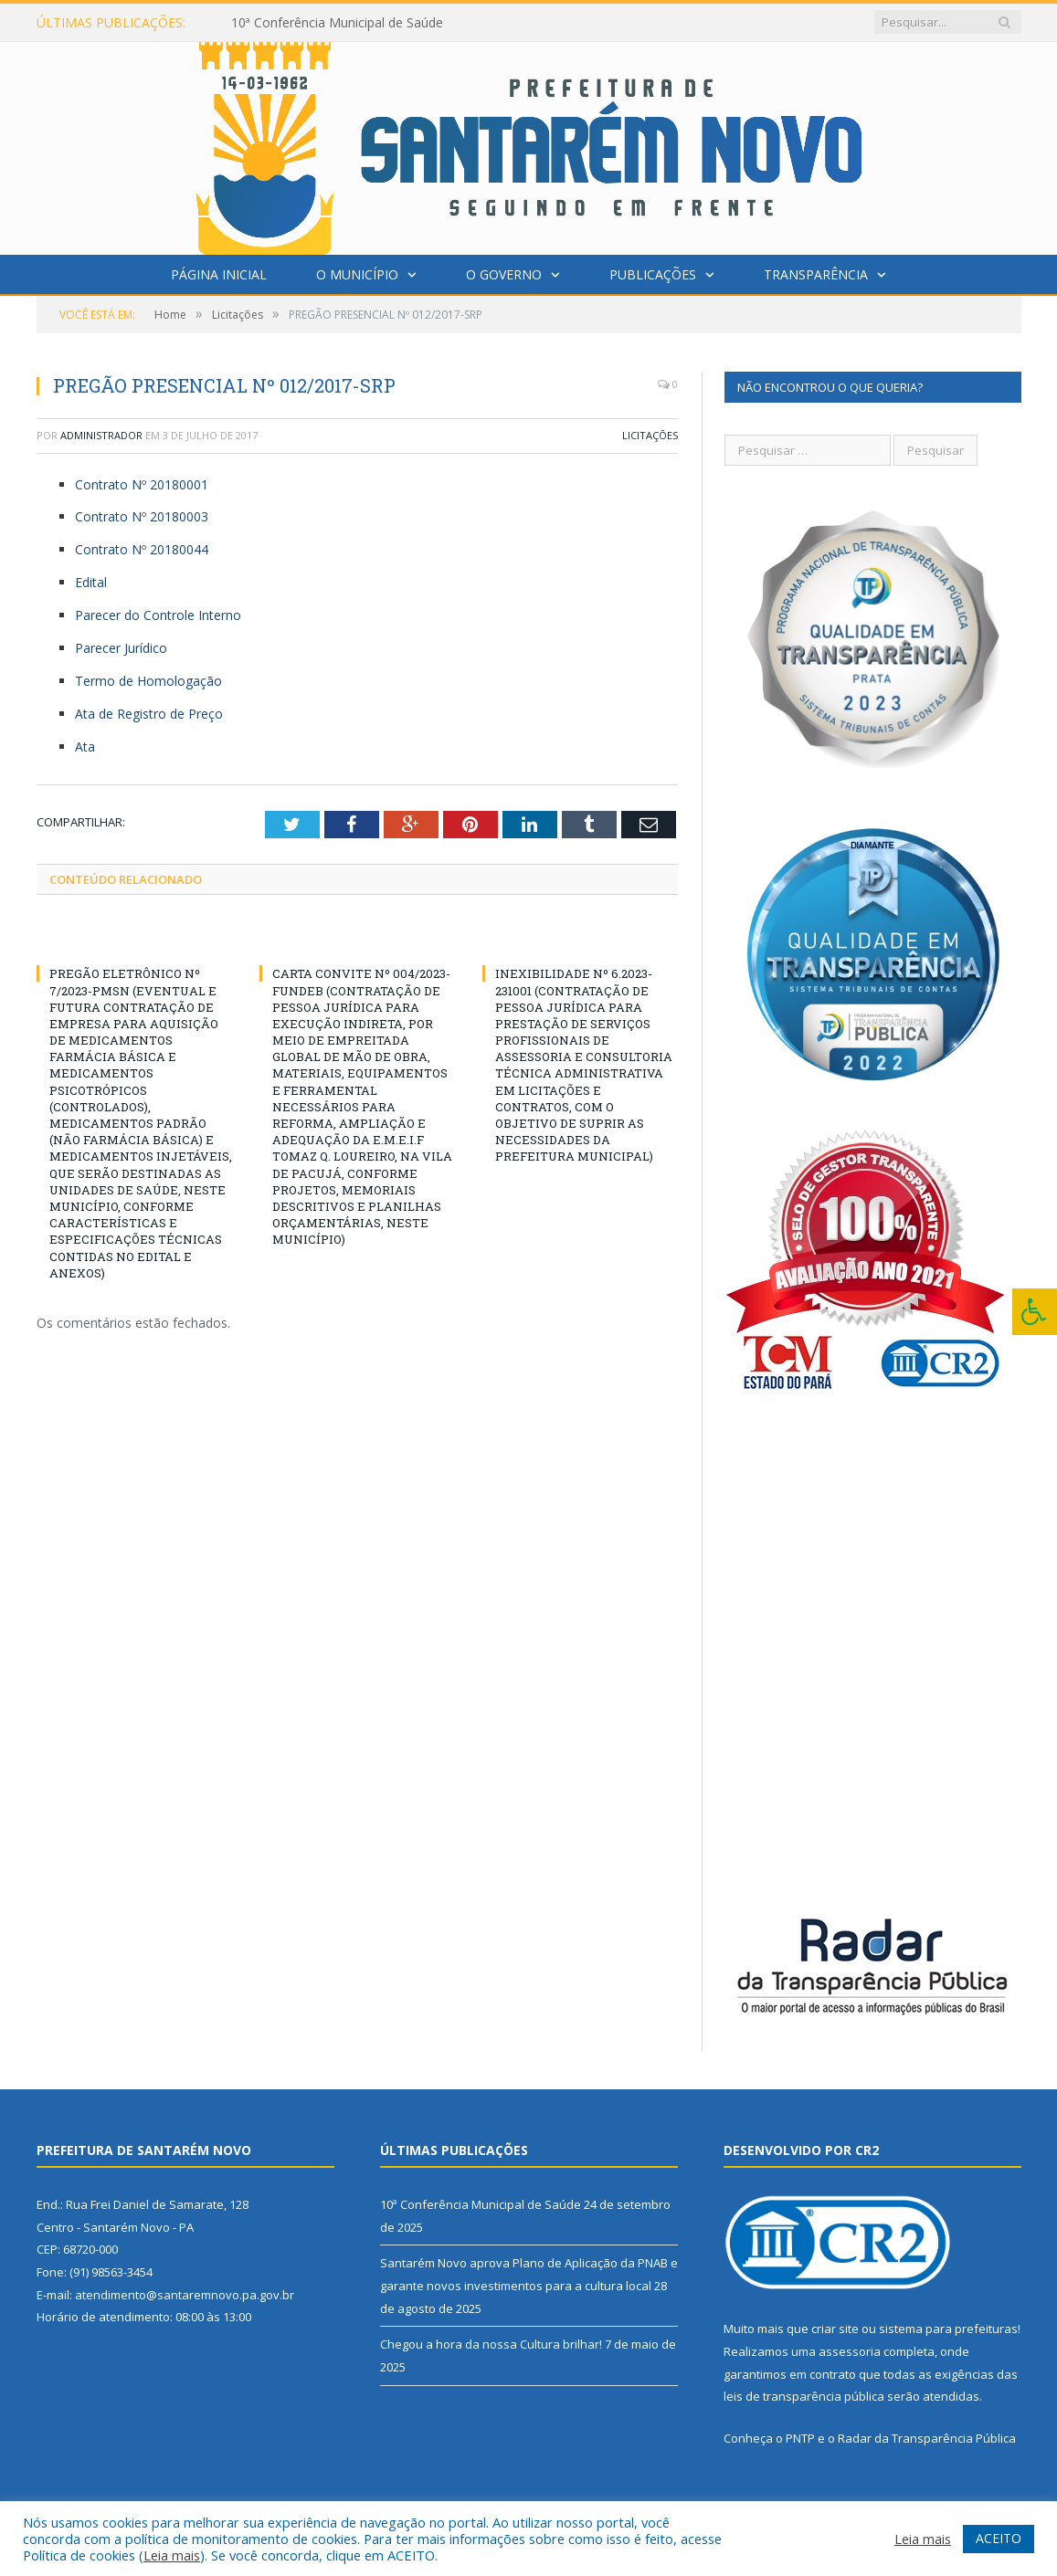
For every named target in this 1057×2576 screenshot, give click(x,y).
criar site (835, 2328)
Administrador (101, 435)
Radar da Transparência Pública (927, 2438)
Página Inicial (219, 274)
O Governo (504, 274)
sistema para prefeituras (948, 2328)
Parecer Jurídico (121, 648)
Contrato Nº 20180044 (141, 549)
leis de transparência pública (804, 2396)
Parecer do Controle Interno (158, 615)
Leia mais (171, 2555)
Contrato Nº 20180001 (141, 484)
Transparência (816, 274)
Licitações (650, 435)
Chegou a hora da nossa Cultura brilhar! (491, 2344)
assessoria (850, 2351)
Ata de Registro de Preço (149, 713)
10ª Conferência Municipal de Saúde (337, 23)
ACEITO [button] (998, 2538)
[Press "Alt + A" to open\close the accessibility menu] (1034, 1311)
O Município (357, 274)
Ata (85, 746)
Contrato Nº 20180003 (141, 516)
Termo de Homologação (148, 680)
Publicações (652, 274)
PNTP (800, 2438)
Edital (91, 582)
